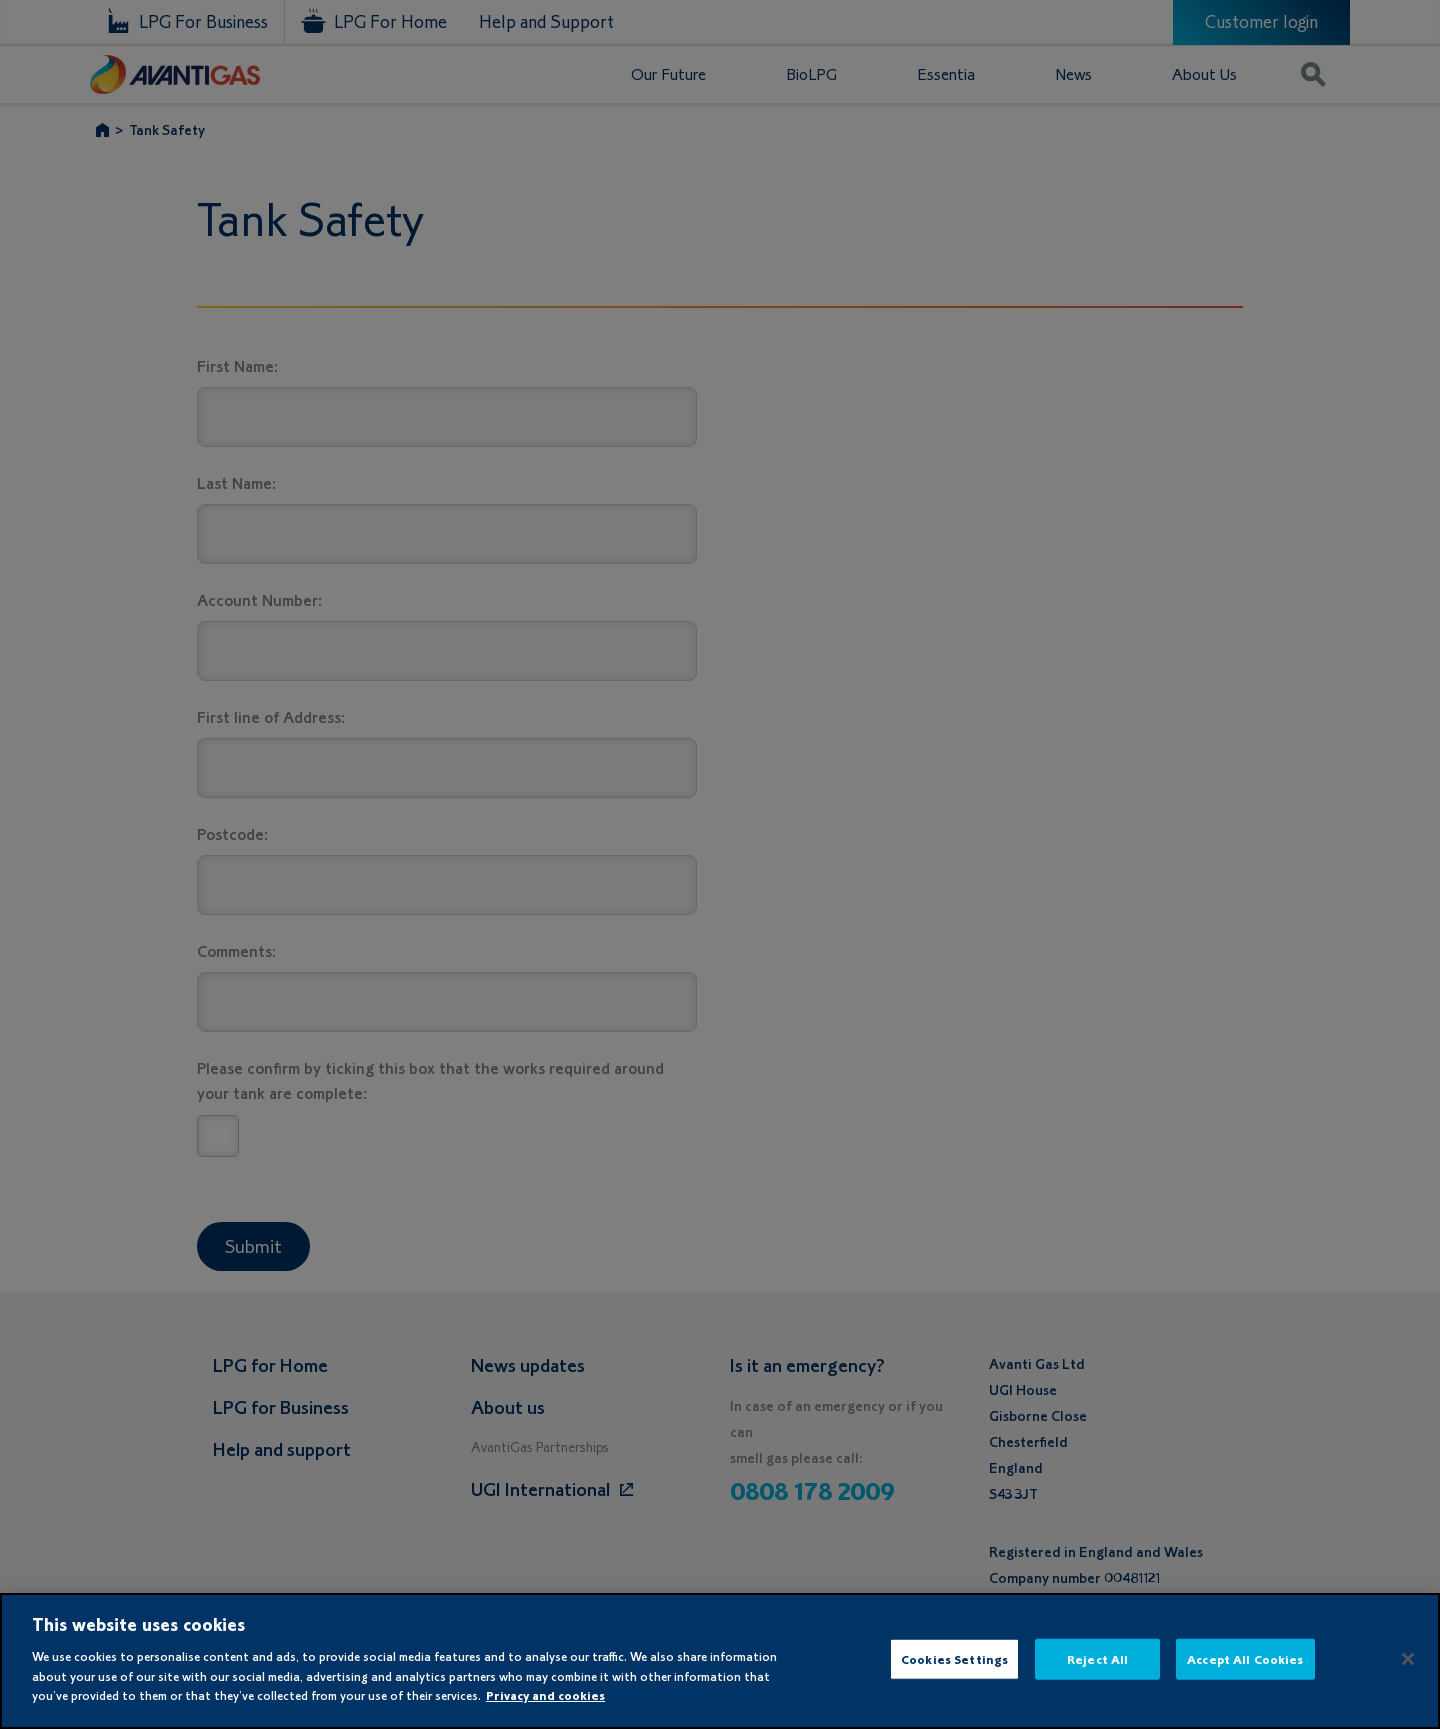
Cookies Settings (954, 1658)
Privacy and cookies (545, 1695)
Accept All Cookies (1245, 1658)
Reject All (1097, 1658)
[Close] (1408, 1659)
